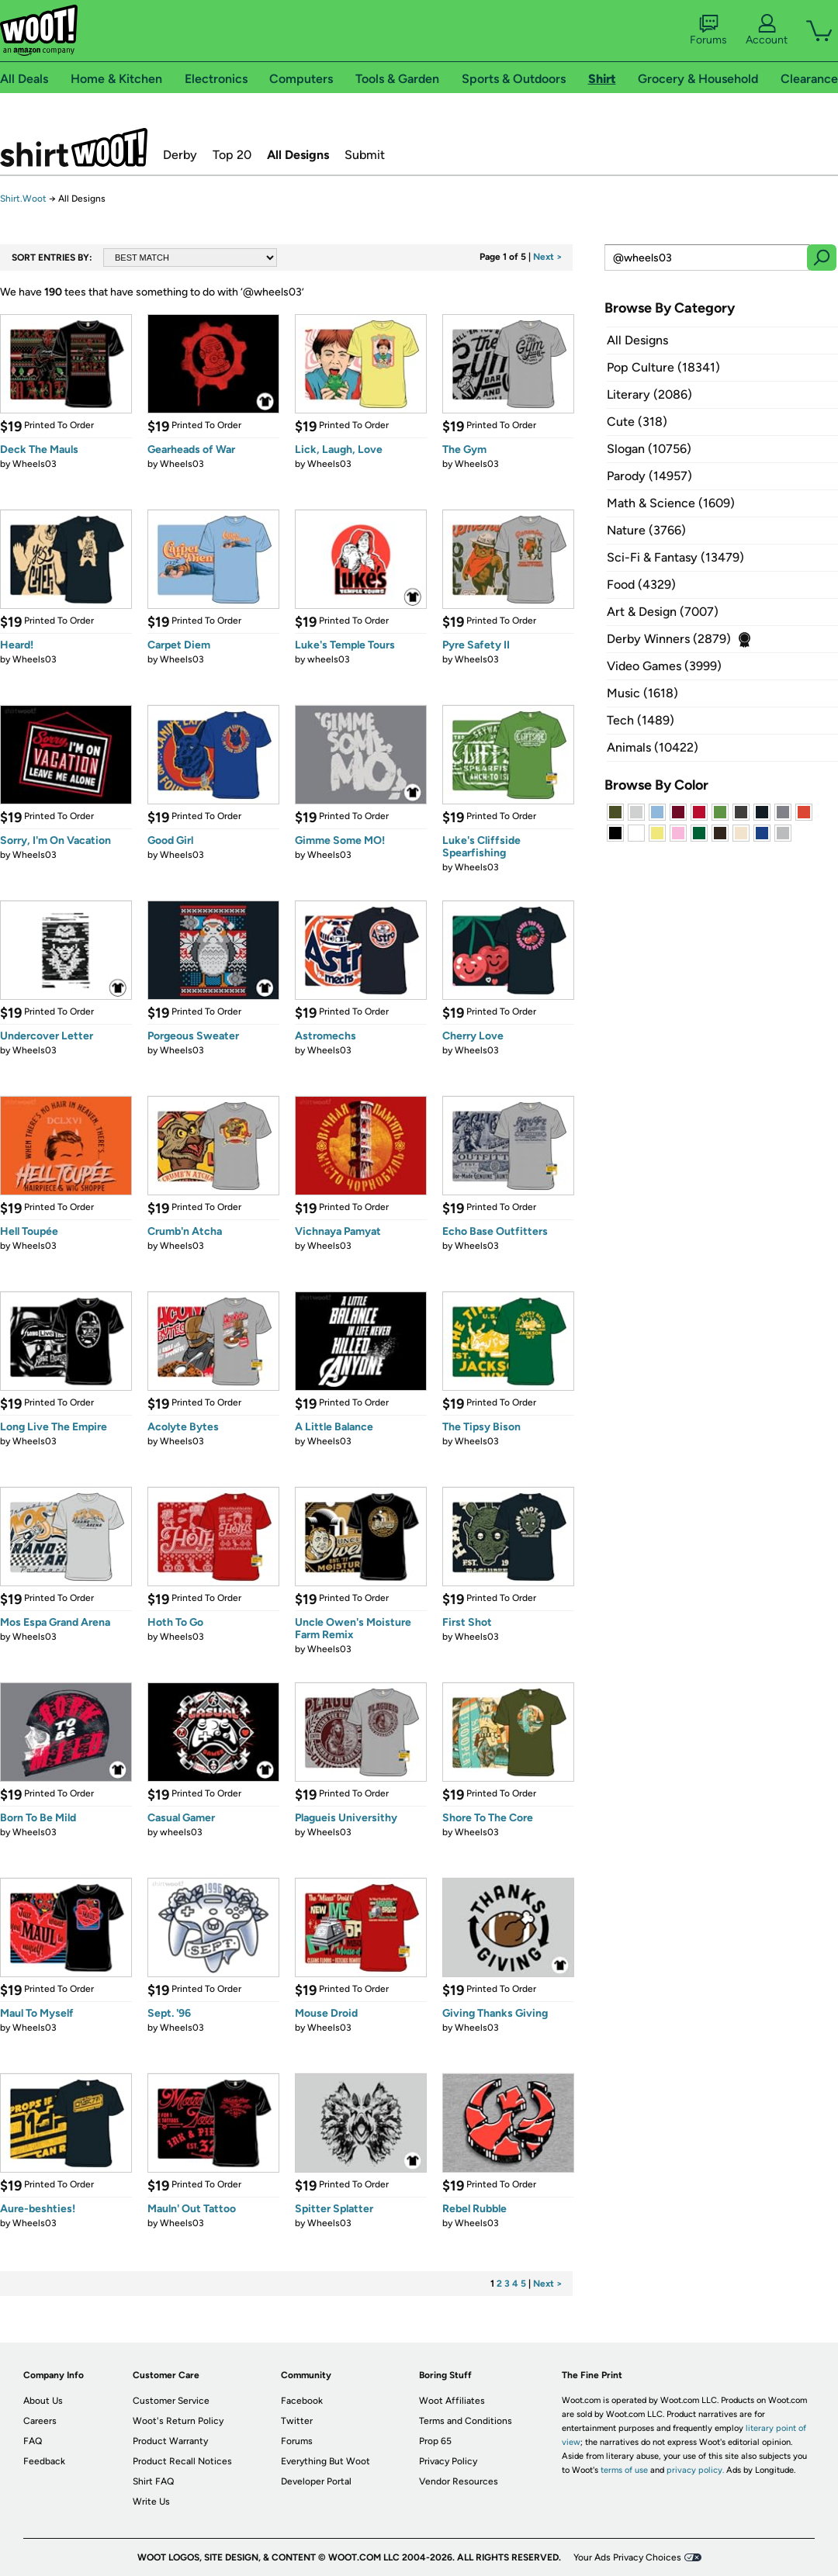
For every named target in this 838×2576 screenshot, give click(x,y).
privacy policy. (695, 2470)
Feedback (44, 2461)
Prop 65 (435, 2441)
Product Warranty (170, 2441)
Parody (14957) (649, 476)
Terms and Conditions (465, 2420)
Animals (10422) (652, 747)
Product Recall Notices (182, 2461)
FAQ (32, 2441)
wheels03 (328, 659)
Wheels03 (34, 463)
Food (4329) (641, 584)
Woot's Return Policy (178, 2420)
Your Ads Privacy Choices (627, 2557)
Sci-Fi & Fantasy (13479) (675, 557)
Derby (180, 154)
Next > (548, 256)
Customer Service (171, 2400)
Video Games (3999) (664, 666)
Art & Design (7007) (663, 611)
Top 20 (232, 154)
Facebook (302, 2400)
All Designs (298, 154)
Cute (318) (637, 421)
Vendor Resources (458, 2481)
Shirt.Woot (73, 147)
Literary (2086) (649, 394)
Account (767, 30)
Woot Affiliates (452, 2400)
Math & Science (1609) (671, 503)
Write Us (151, 2501)
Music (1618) (642, 693)
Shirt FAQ (153, 2481)
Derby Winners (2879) (669, 638)
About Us (43, 2400)
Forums (708, 30)
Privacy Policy (448, 2461)
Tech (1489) (640, 720)
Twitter (297, 2420)
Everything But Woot (325, 2461)
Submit (365, 154)
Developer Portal (316, 2481)
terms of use (624, 2470)
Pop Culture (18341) (663, 367)
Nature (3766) (646, 530)
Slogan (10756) (649, 448)
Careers (40, 2420)
